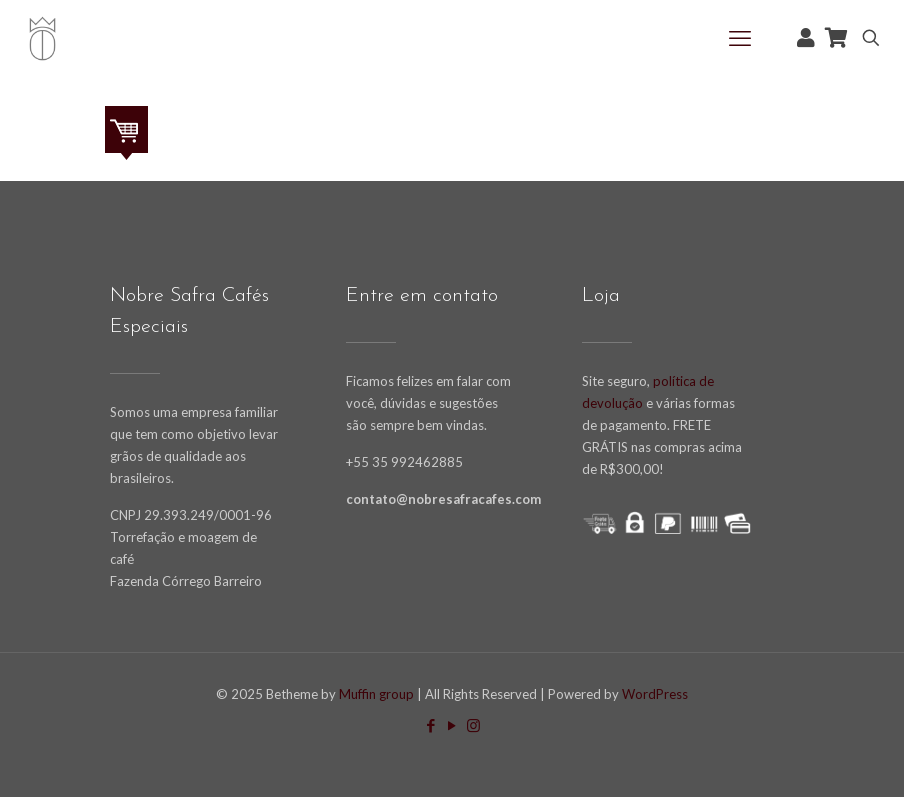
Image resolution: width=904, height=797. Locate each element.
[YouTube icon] (452, 725)
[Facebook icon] (431, 725)
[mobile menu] (740, 38)
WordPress (655, 694)
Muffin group (376, 694)
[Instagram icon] (473, 725)
